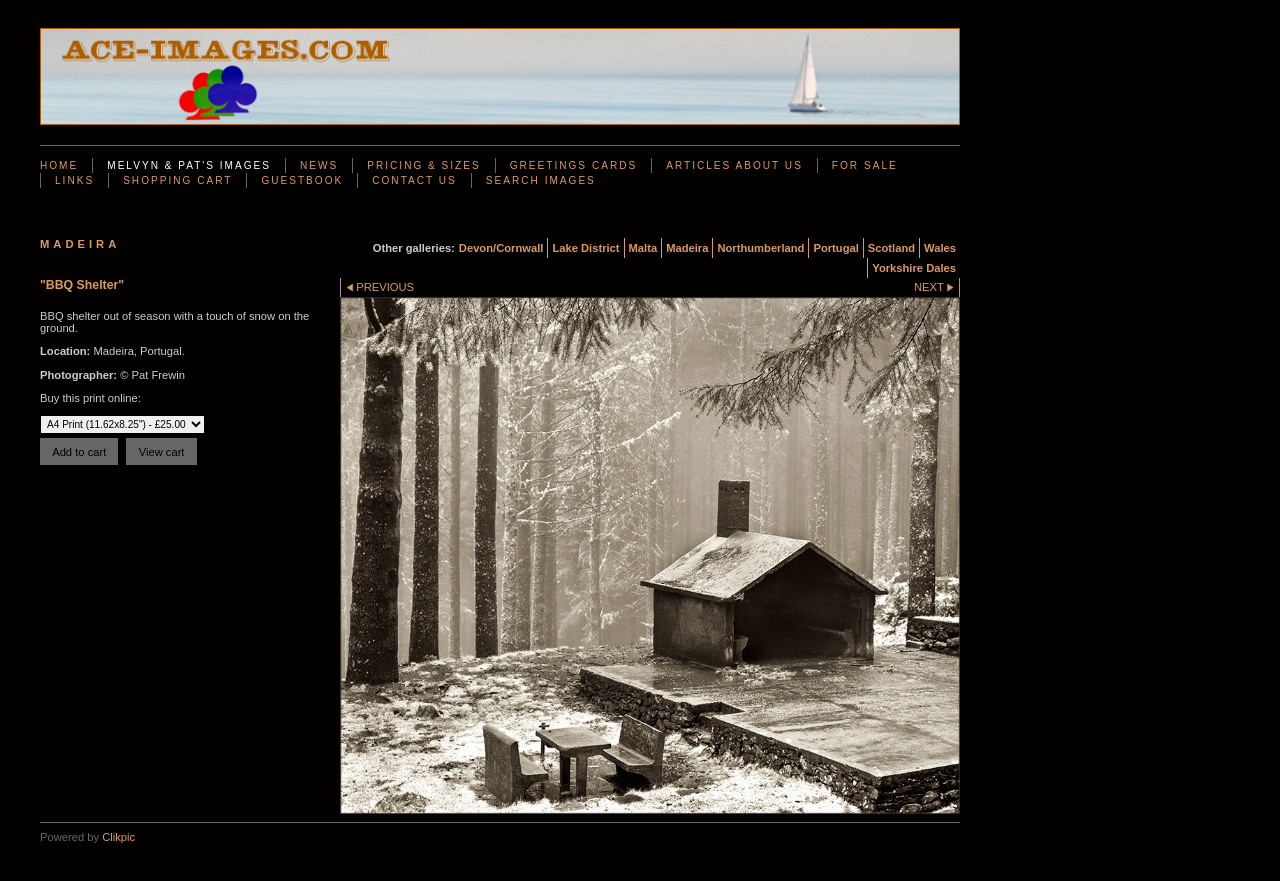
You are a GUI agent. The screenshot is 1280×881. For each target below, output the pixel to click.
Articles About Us (734, 165)
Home (59, 165)
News (319, 165)
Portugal (835, 248)
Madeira (687, 248)
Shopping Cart (177, 180)
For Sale (865, 165)
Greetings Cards (573, 165)
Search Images (541, 180)
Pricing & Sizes (423, 165)
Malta (643, 248)
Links (74, 180)
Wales (940, 248)
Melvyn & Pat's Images (189, 165)
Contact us (414, 180)
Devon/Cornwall (501, 248)
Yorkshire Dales (914, 268)
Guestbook (302, 180)
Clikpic (118, 837)
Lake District (585, 248)
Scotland (891, 248)
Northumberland (760, 248)
